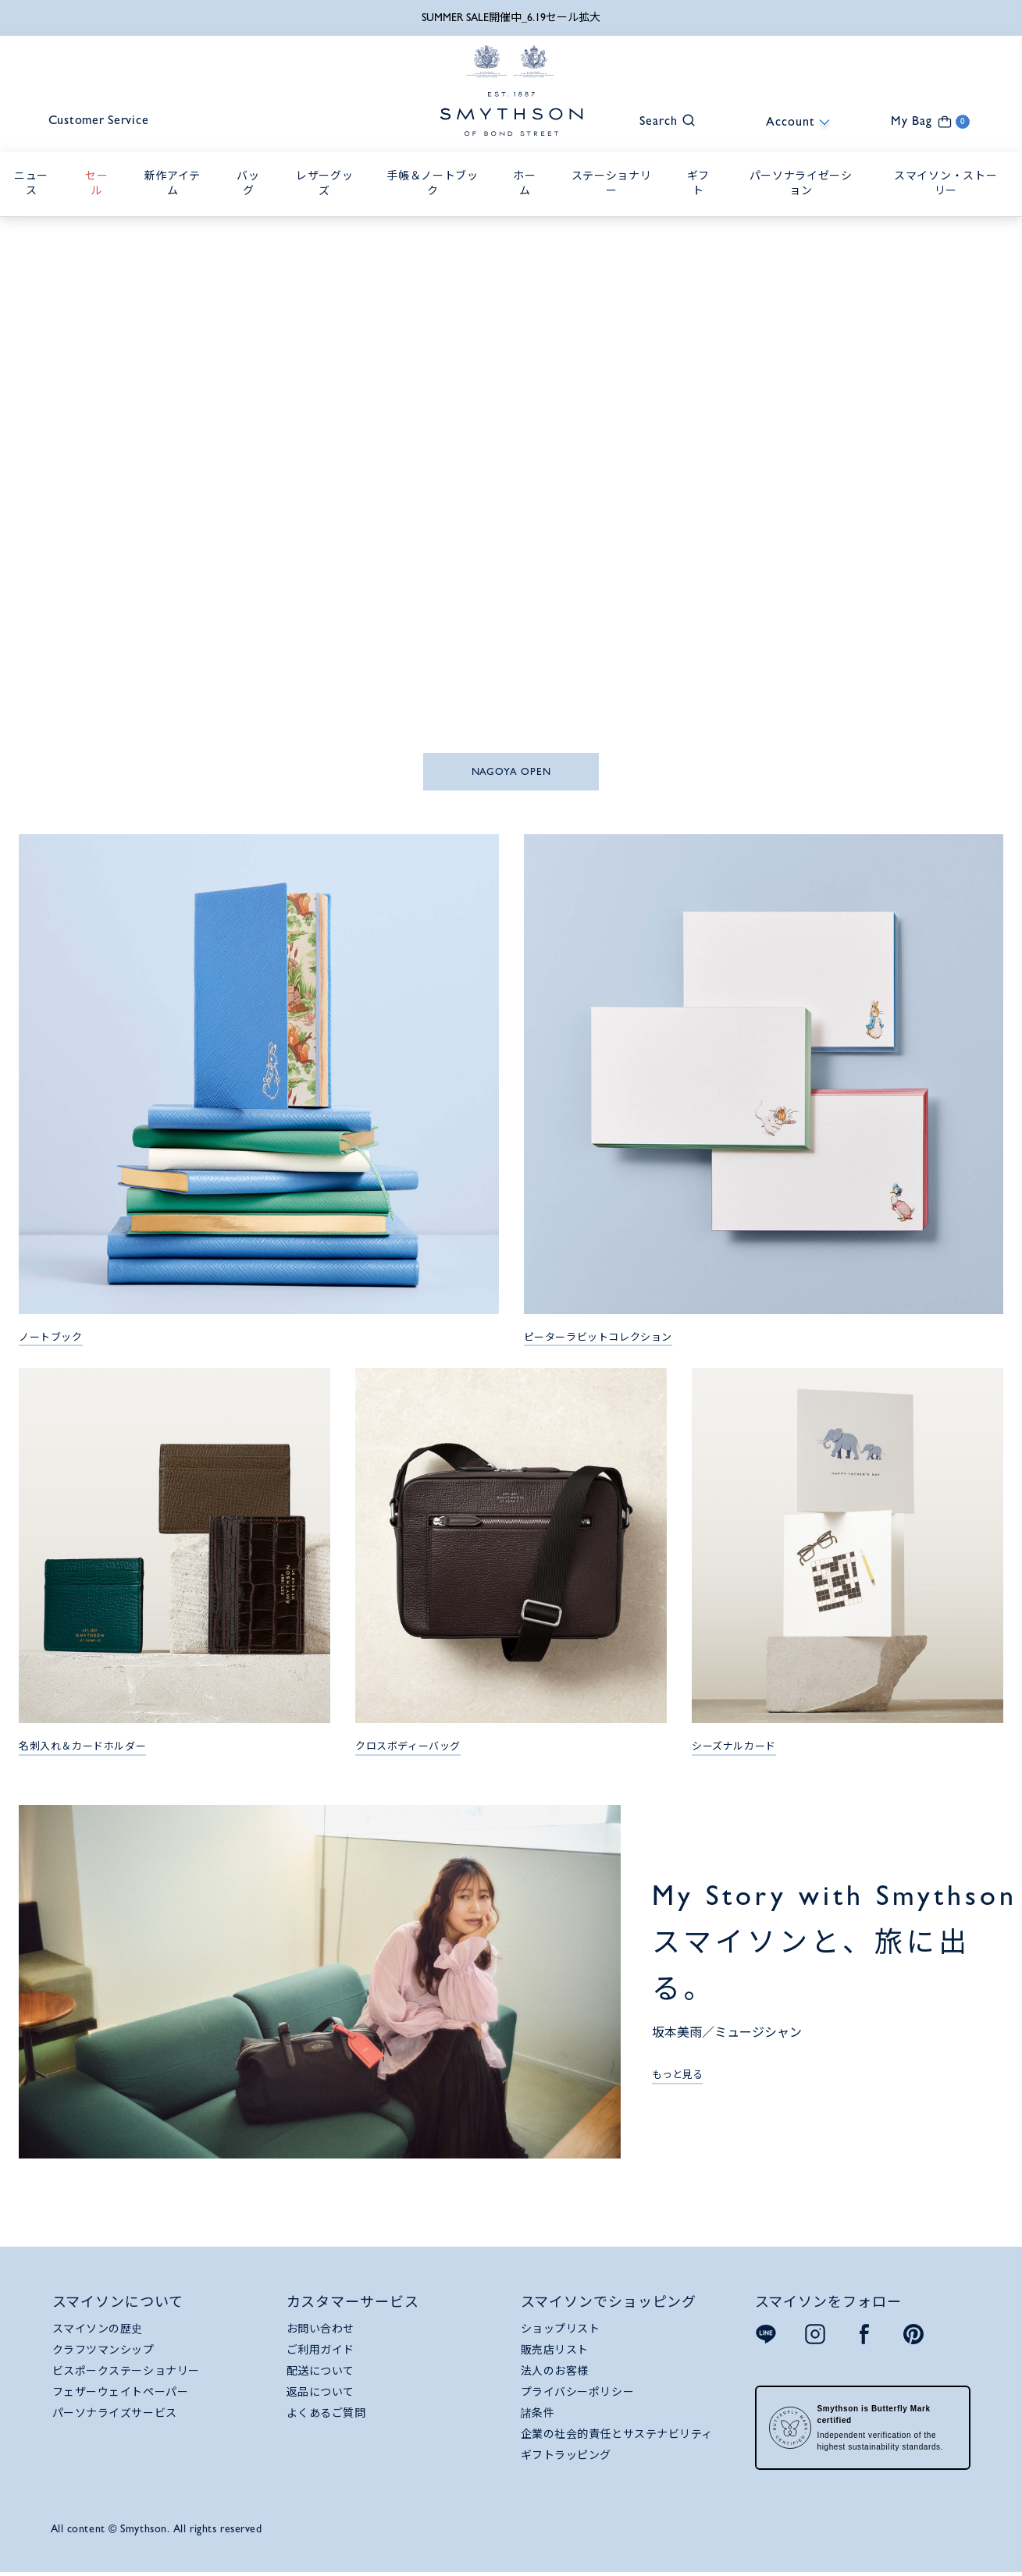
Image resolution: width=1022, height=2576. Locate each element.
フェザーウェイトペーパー (120, 2392)
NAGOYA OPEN (511, 772)
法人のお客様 (555, 2371)
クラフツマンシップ (103, 2350)
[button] (660, 120)
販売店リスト (555, 2350)
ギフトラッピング (566, 2456)
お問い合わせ (320, 2329)
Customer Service (101, 121)
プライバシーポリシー (578, 2392)
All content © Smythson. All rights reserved (156, 2529)
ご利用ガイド (320, 2350)
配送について (320, 2371)
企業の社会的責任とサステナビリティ (617, 2435)
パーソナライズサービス (114, 2413)
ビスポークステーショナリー (126, 2371)
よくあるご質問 (326, 2413)
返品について (320, 2392)
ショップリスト (560, 2329)
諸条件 (538, 2413)
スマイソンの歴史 (97, 2329)
